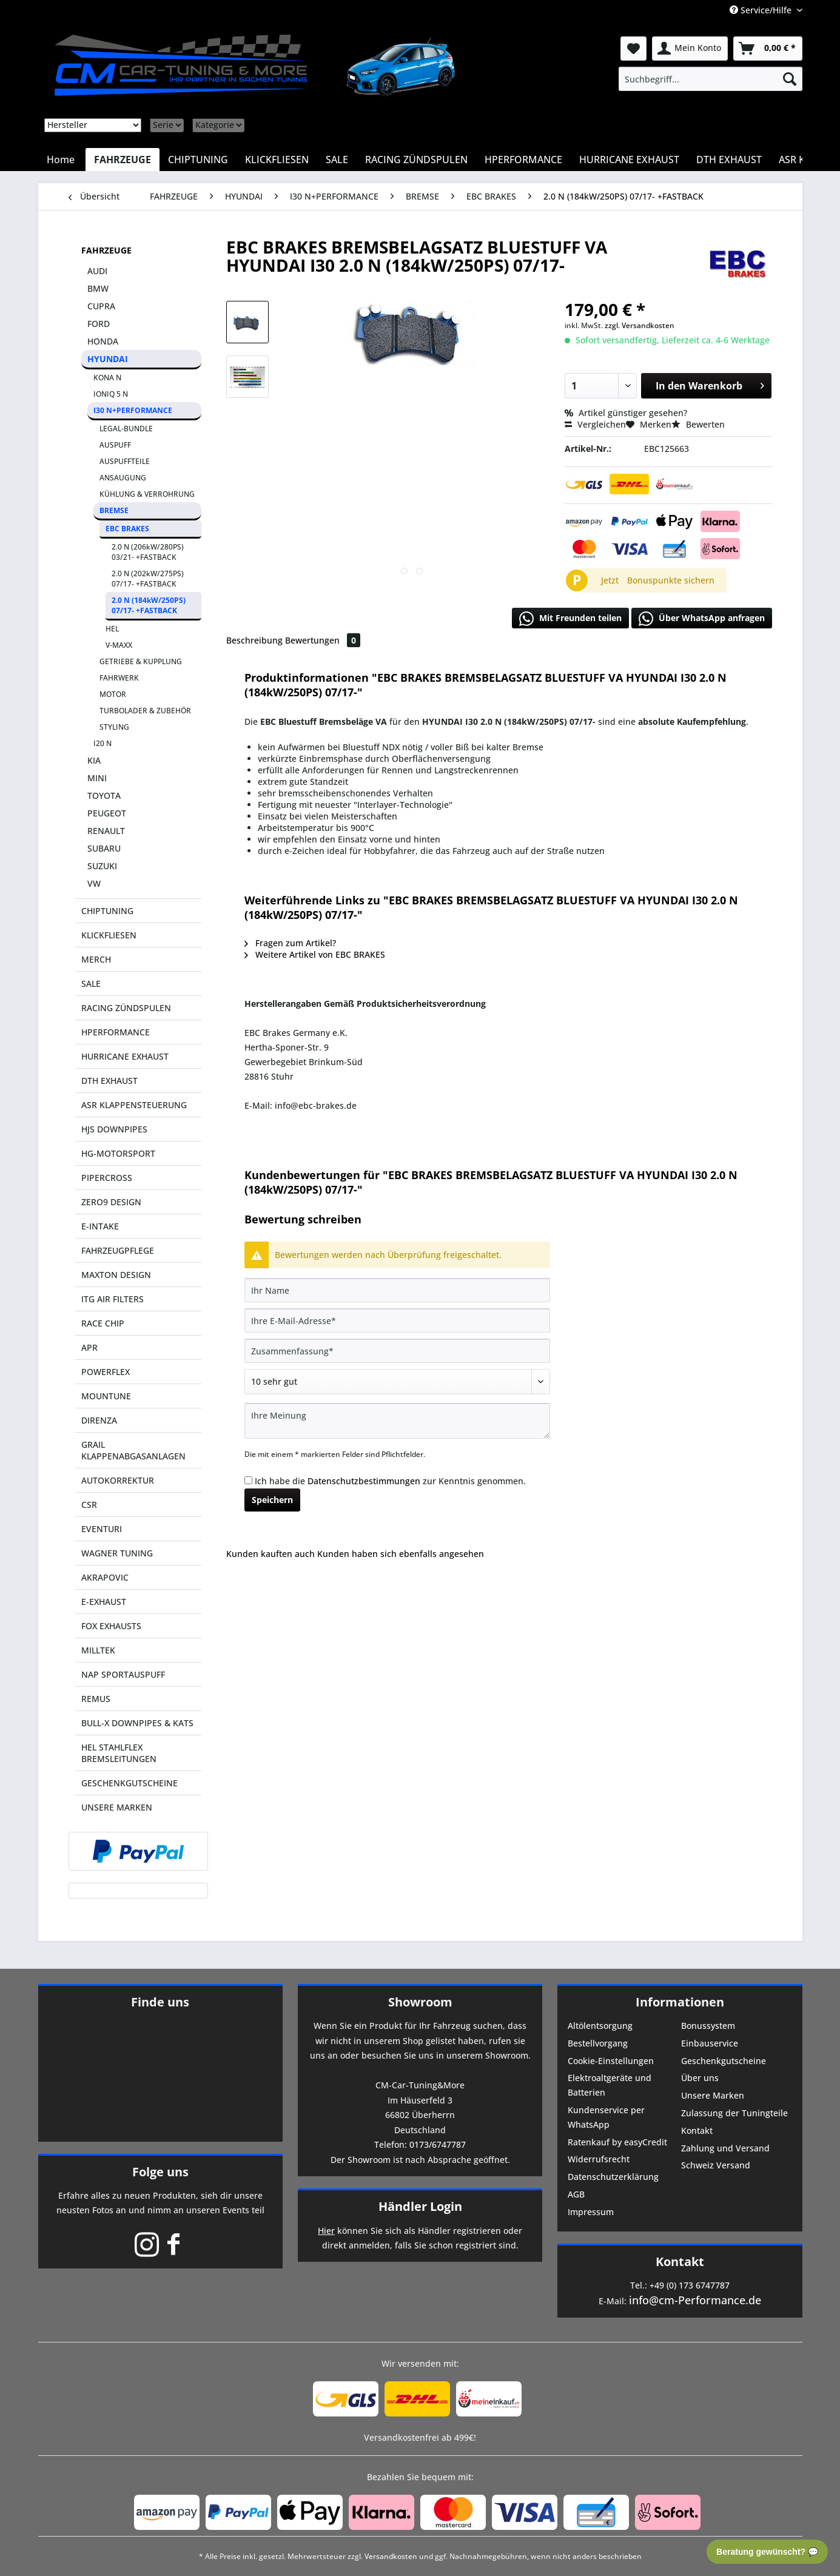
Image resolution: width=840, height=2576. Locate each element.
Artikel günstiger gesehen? (626, 413)
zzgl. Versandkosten (639, 325)
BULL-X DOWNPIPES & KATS (137, 1723)
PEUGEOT (106, 813)
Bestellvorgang (598, 2043)
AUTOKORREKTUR (117, 1480)
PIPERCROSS (106, 1177)
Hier (326, 2230)
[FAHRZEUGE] (123, 159)
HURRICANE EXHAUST (125, 1056)
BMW (98, 288)
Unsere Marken (712, 2095)
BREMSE (114, 510)
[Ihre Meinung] (397, 1421)
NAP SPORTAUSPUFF (123, 1674)
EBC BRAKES (127, 528)
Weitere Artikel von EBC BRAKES (314, 954)
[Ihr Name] (397, 1290)
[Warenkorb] (767, 48)
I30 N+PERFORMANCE (132, 410)
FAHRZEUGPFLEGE (117, 1250)
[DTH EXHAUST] (729, 159)
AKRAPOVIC (105, 1577)
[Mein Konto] (690, 48)
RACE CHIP (102, 1323)
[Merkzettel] (633, 48)
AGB (576, 2194)
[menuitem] (710, 79)
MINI (97, 778)
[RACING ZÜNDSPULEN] (416, 159)
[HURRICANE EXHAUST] (629, 159)
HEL (112, 629)
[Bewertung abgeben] (397, 1381)
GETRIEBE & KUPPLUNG (140, 661)
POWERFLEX (105, 1371)
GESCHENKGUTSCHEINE (129, 1783)
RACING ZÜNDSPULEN (126, 1008)
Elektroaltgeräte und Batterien (609, 2085)
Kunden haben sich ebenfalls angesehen (400, 1553)
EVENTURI (101, 1529)
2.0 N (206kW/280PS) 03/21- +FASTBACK (148, 552)
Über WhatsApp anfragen (702, 618)
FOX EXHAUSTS (111, 1626)
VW (94, 883)
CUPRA (101, 306)
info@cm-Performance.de (695, 2300)
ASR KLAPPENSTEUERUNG (134, 1105)
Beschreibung (254, 640)
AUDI (97, 271)
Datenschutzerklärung (613, 2176)
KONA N (107, 377)
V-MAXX (119, 645)
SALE (91, 983)
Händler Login (420, 2206)
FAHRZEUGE (106, 250)
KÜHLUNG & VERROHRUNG (147, 494)
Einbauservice (709, 2043)
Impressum (591, 2212)
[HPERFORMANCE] (523, 159)
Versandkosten (391, 2556)
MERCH (96, 959)
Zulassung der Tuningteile (734, 2113)
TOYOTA (104, 795)
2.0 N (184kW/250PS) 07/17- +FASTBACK (149, 605)
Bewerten (698, 424)
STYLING (114, 727)
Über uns (700, 2077)
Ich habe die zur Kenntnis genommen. (390, 1481)
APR (89, 1347)
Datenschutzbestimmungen (363, 1481)
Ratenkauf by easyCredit (617, 2142)
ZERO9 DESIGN (111, 1202)
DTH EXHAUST (109, 1080)
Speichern (272, 1499)
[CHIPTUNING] (198, 159)
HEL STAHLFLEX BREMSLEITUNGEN (118, 1752)
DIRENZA (99, 1420)
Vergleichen (595, 424)
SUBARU (104, 848)
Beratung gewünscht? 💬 (767, 2552)
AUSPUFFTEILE (124, 461)
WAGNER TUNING (117, 1553)
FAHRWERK (119, 678)
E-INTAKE (100, 1226)
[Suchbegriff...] (710, 79)
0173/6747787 (437, 2144)
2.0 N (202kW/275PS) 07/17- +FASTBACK (148, 578)
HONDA (102, 341)
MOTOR (112, 694)
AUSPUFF (115, 445)
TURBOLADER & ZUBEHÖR (145, 710)
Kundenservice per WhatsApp (606, 2117)
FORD (98, 323)
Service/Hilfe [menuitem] (762, 10)
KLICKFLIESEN (108, 935)
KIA (94, 760)
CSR (89, 1504)
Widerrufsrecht (599, 2159)
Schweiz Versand (715, 2165)
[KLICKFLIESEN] (277, 159)
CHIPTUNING (107, 910)
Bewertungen (322, 640)
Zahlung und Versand (725, 2148)
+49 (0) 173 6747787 (690, 2285)
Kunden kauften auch (270, 1553)
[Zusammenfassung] (397, 1351)
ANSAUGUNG (122, 477)
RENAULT (106, 830)
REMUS (95, 1698)
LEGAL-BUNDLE (126, 428)
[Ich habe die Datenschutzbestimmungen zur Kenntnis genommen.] (248, 1480)
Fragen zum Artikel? (290, 943)
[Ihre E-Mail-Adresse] (397, 1320)
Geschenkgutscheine (723, 2061)
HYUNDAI (107, 359)
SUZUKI (102, 866)
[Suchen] (789, 79)
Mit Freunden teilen (570, 618)
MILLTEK (98, 1650)
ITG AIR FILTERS (112, 1299)
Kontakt (697, 2130)
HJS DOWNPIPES (114, 1129)
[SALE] (337, 159)
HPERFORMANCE (115, 1032)
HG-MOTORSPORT (118, 1153)
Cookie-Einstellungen (611, 2061)
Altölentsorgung (600, 2025)
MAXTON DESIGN (116, 1274)
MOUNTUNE (106, 1396)
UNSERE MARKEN (116, 1807)
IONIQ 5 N (110, 394)
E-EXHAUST (103, 1601)
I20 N (102, 743)
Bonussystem (708, 2025)
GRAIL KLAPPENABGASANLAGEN (133, 1450)
